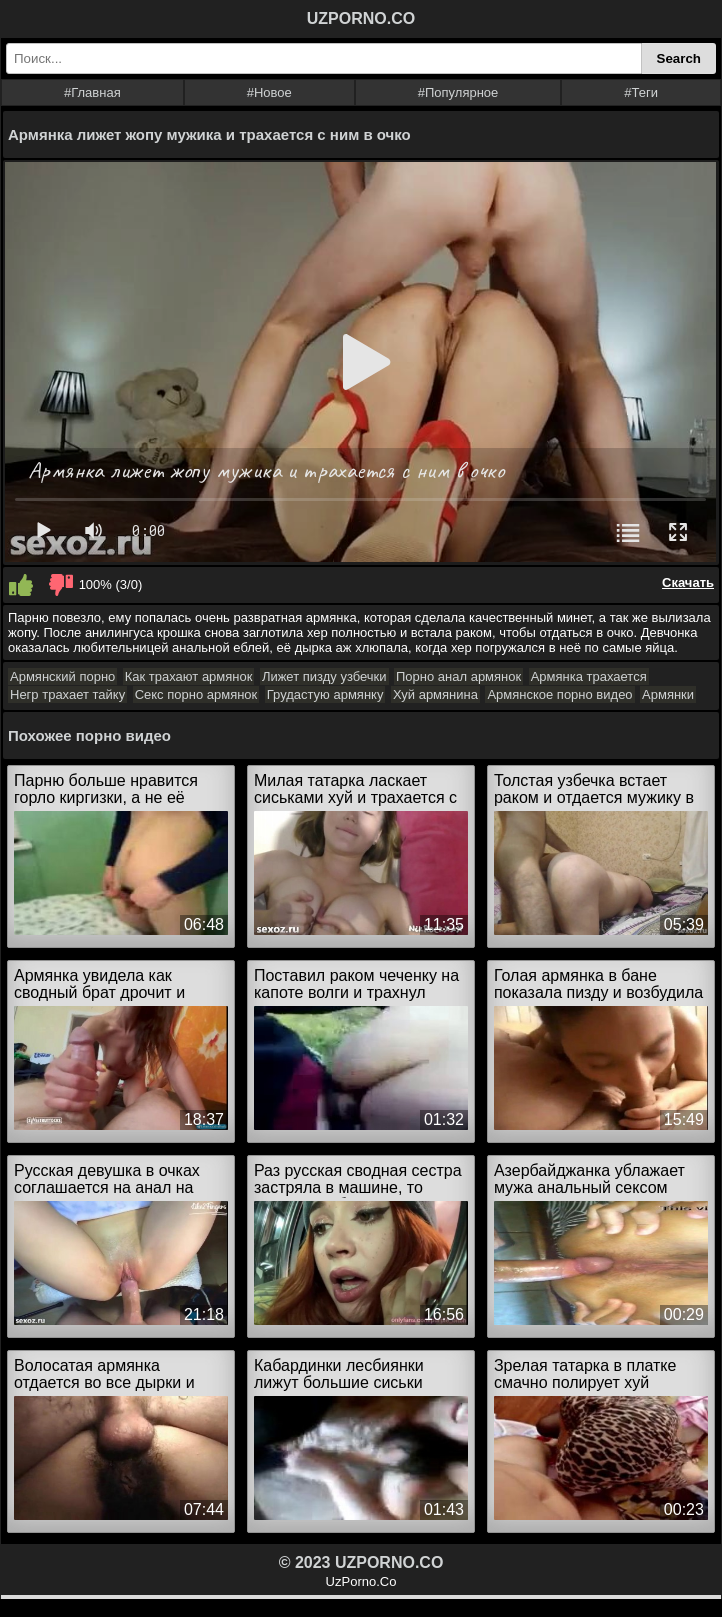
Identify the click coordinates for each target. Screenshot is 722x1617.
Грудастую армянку (325, 694)
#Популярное (458, 92)
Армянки (668, 694)
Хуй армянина (435, 694)
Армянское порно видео (559, 694)
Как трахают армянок (189, 676)
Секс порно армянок (196, 694)
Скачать (688, 582)
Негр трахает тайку (67, 694)
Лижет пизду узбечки (324, 676)
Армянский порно (62, 676)
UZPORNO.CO (361, 18)
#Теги (641, 92)
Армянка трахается (589, 676)
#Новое (269, 92)
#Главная (92, 92)
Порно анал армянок (458, 676)
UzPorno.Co (361, 1581)
